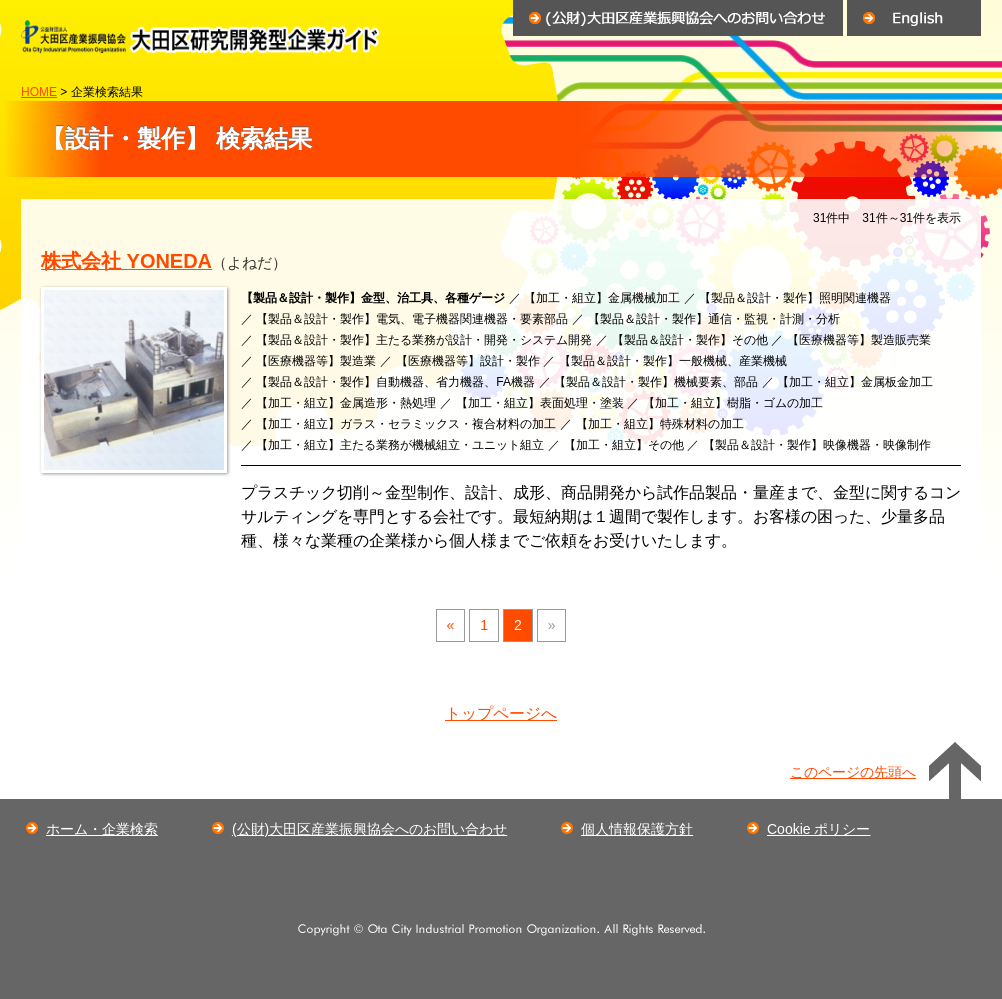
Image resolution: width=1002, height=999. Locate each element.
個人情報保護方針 (637, 829)
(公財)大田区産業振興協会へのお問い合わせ (369, 829)
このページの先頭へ (853, 772)
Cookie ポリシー (818, 829)
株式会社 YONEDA (126, 261)
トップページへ (501, 713)
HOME (39, 92)
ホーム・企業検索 (102, 829)
